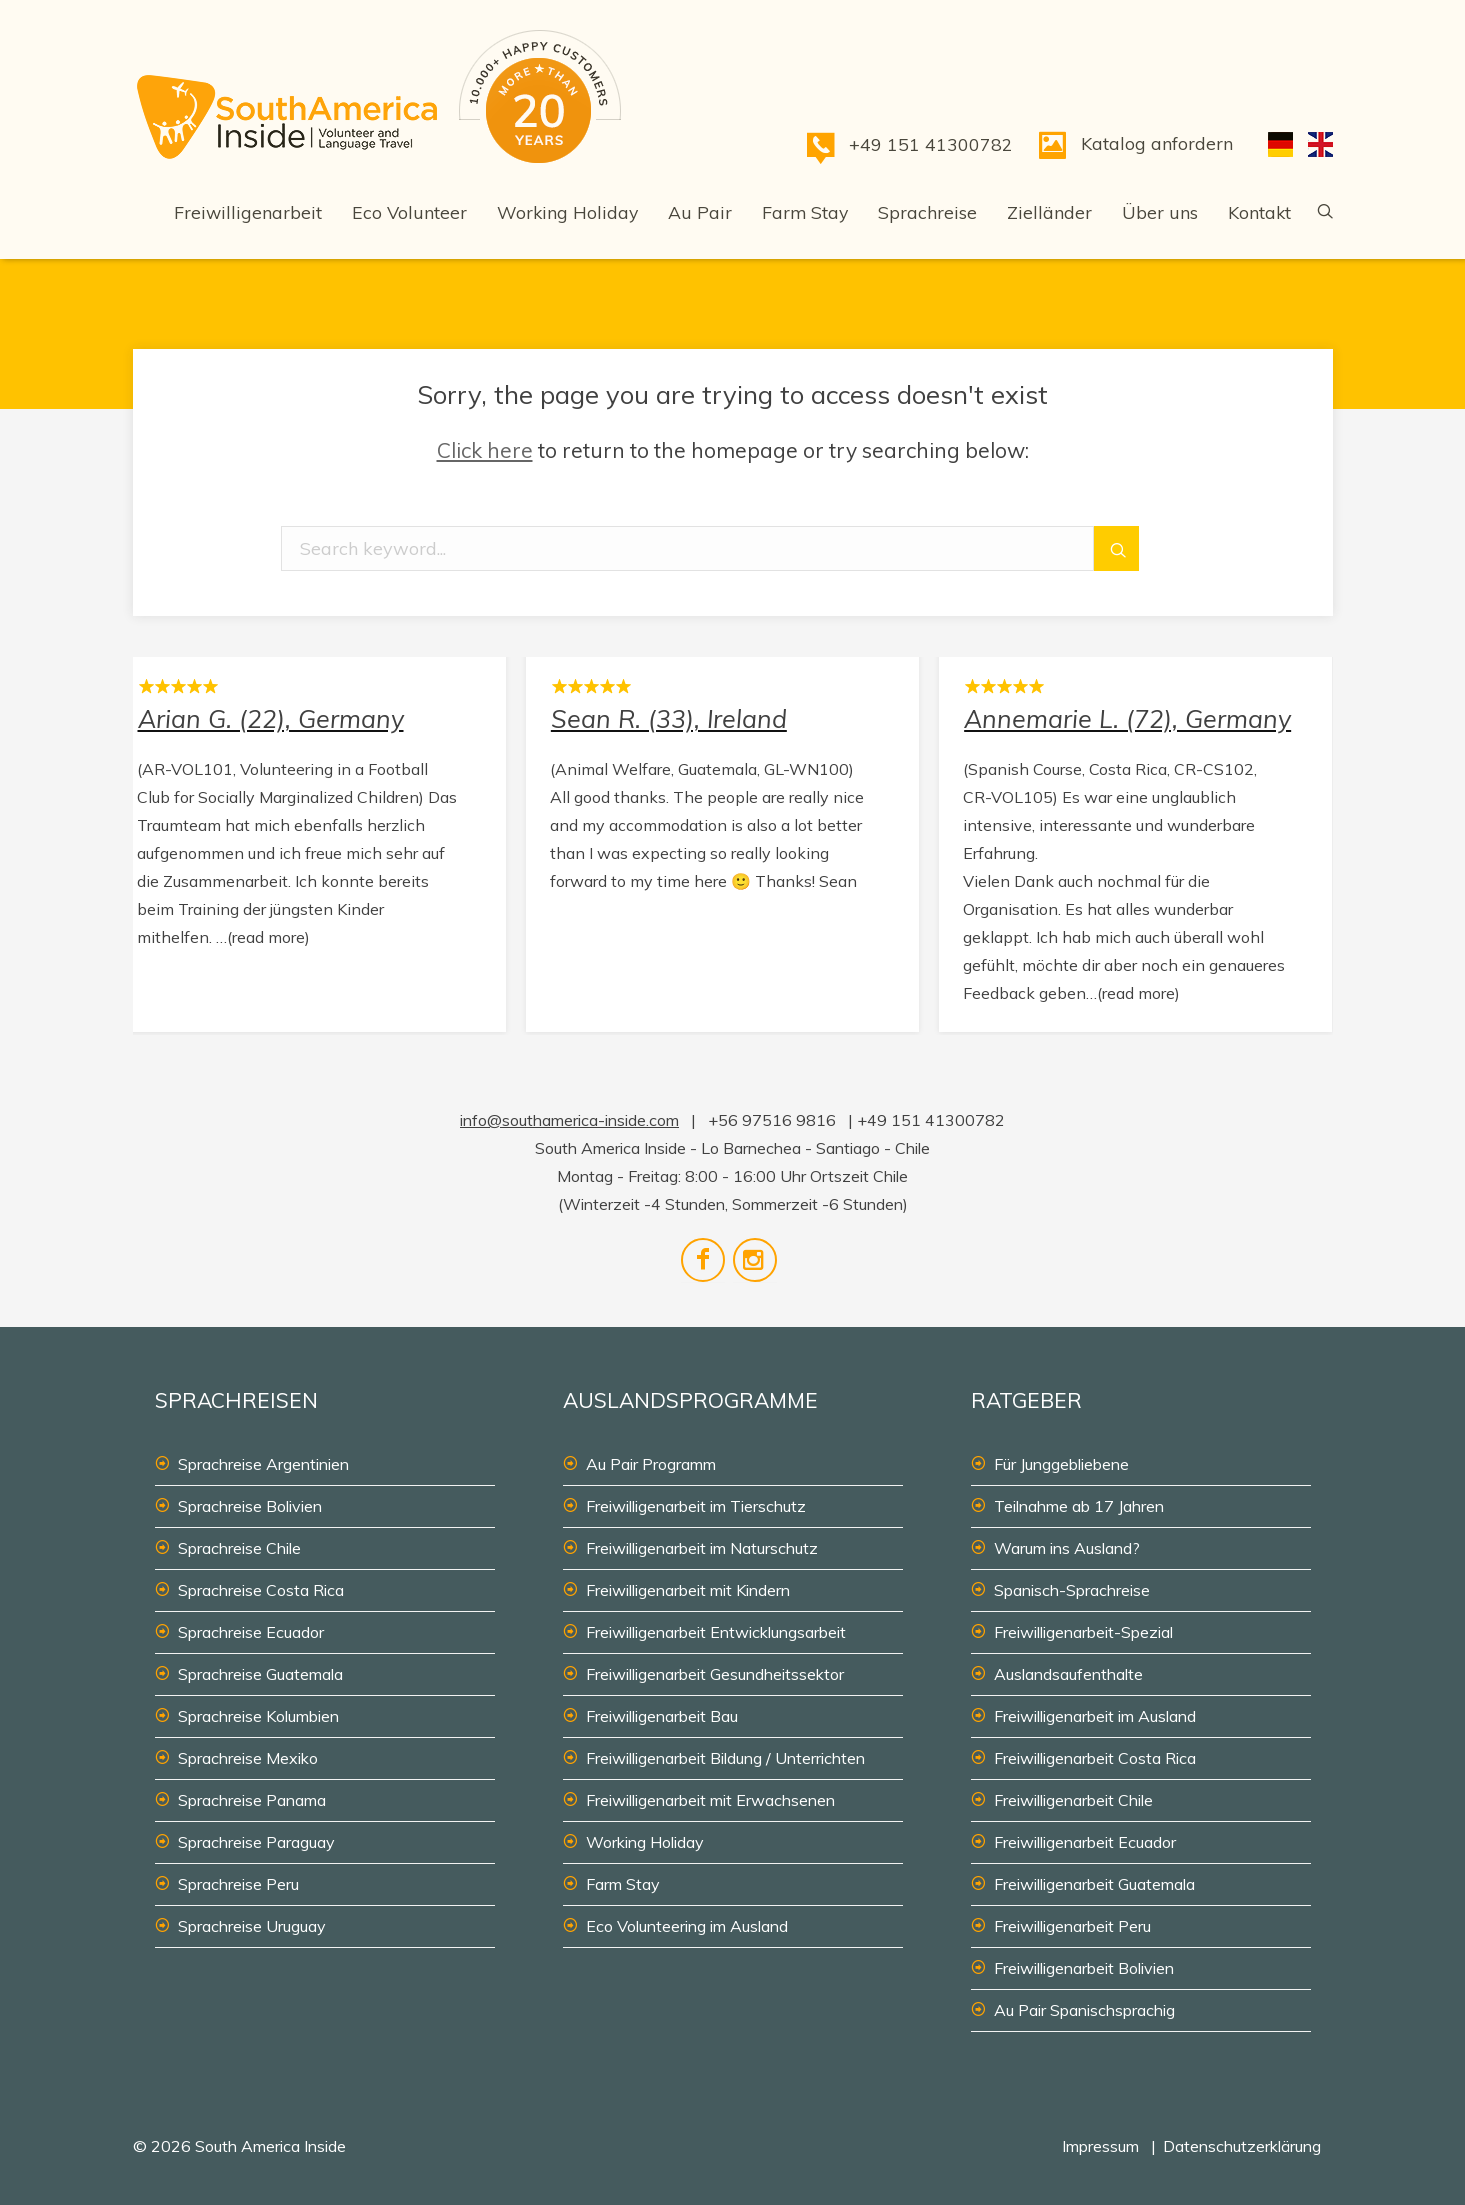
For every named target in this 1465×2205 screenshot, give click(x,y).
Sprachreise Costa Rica (261, 1590)
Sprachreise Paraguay (256, 1842)
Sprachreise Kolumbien (258, 1716)
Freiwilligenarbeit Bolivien (1084, 1968)
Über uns (1160, 212)
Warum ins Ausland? (1067, 1548)
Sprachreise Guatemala (260, 1674)
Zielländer (1049, 212)
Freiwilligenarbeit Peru (1072, 1926)
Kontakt (1259, 212)
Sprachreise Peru (238, 1884)
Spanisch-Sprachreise (1072, 1590)
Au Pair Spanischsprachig (1084, 2010)
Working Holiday (567, 212)
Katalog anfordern (1157, 143)
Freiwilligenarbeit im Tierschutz (696, 1506)
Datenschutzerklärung (1242, 2146)
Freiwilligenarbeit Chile (1073, 1800)
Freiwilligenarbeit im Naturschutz (702, 1548)
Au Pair (700, 212)
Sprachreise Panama (252, 1800)
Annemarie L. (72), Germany (1135, 839)
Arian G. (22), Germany (309, 839)
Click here (485, 450)
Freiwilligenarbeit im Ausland (1095, 1716)
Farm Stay (805, 212)
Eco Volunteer (409, 212)
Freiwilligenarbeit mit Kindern (688, 1590)
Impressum (1100, 2146)
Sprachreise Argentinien (263, 1464)
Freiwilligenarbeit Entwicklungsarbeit (716, 1632)
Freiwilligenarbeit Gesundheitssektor (715, 1674)
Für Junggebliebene (1061, 1464)
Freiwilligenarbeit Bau (662, 1716)
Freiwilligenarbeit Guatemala (1094, 1884)
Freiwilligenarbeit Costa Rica (1095, 1758)
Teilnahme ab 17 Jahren (1079, 1506)
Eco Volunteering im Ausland (687, 1926)
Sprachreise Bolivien (250, 1506)
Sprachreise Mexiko (248, 1758)
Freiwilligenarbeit (248, 212)
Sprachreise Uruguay (252, 1926)
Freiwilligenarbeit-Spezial (1083, 1632)
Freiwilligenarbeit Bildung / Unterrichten (725, 1758)
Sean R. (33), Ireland (722, 839)
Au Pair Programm (651, 1464)
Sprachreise (927, 212)
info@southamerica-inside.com (569, 1120)
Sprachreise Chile (239, 1548)
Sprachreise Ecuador (251, 1632)
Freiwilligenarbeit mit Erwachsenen (710, 1800)
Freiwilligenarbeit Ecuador (1085, 1842)
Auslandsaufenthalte (1068, 1674)
